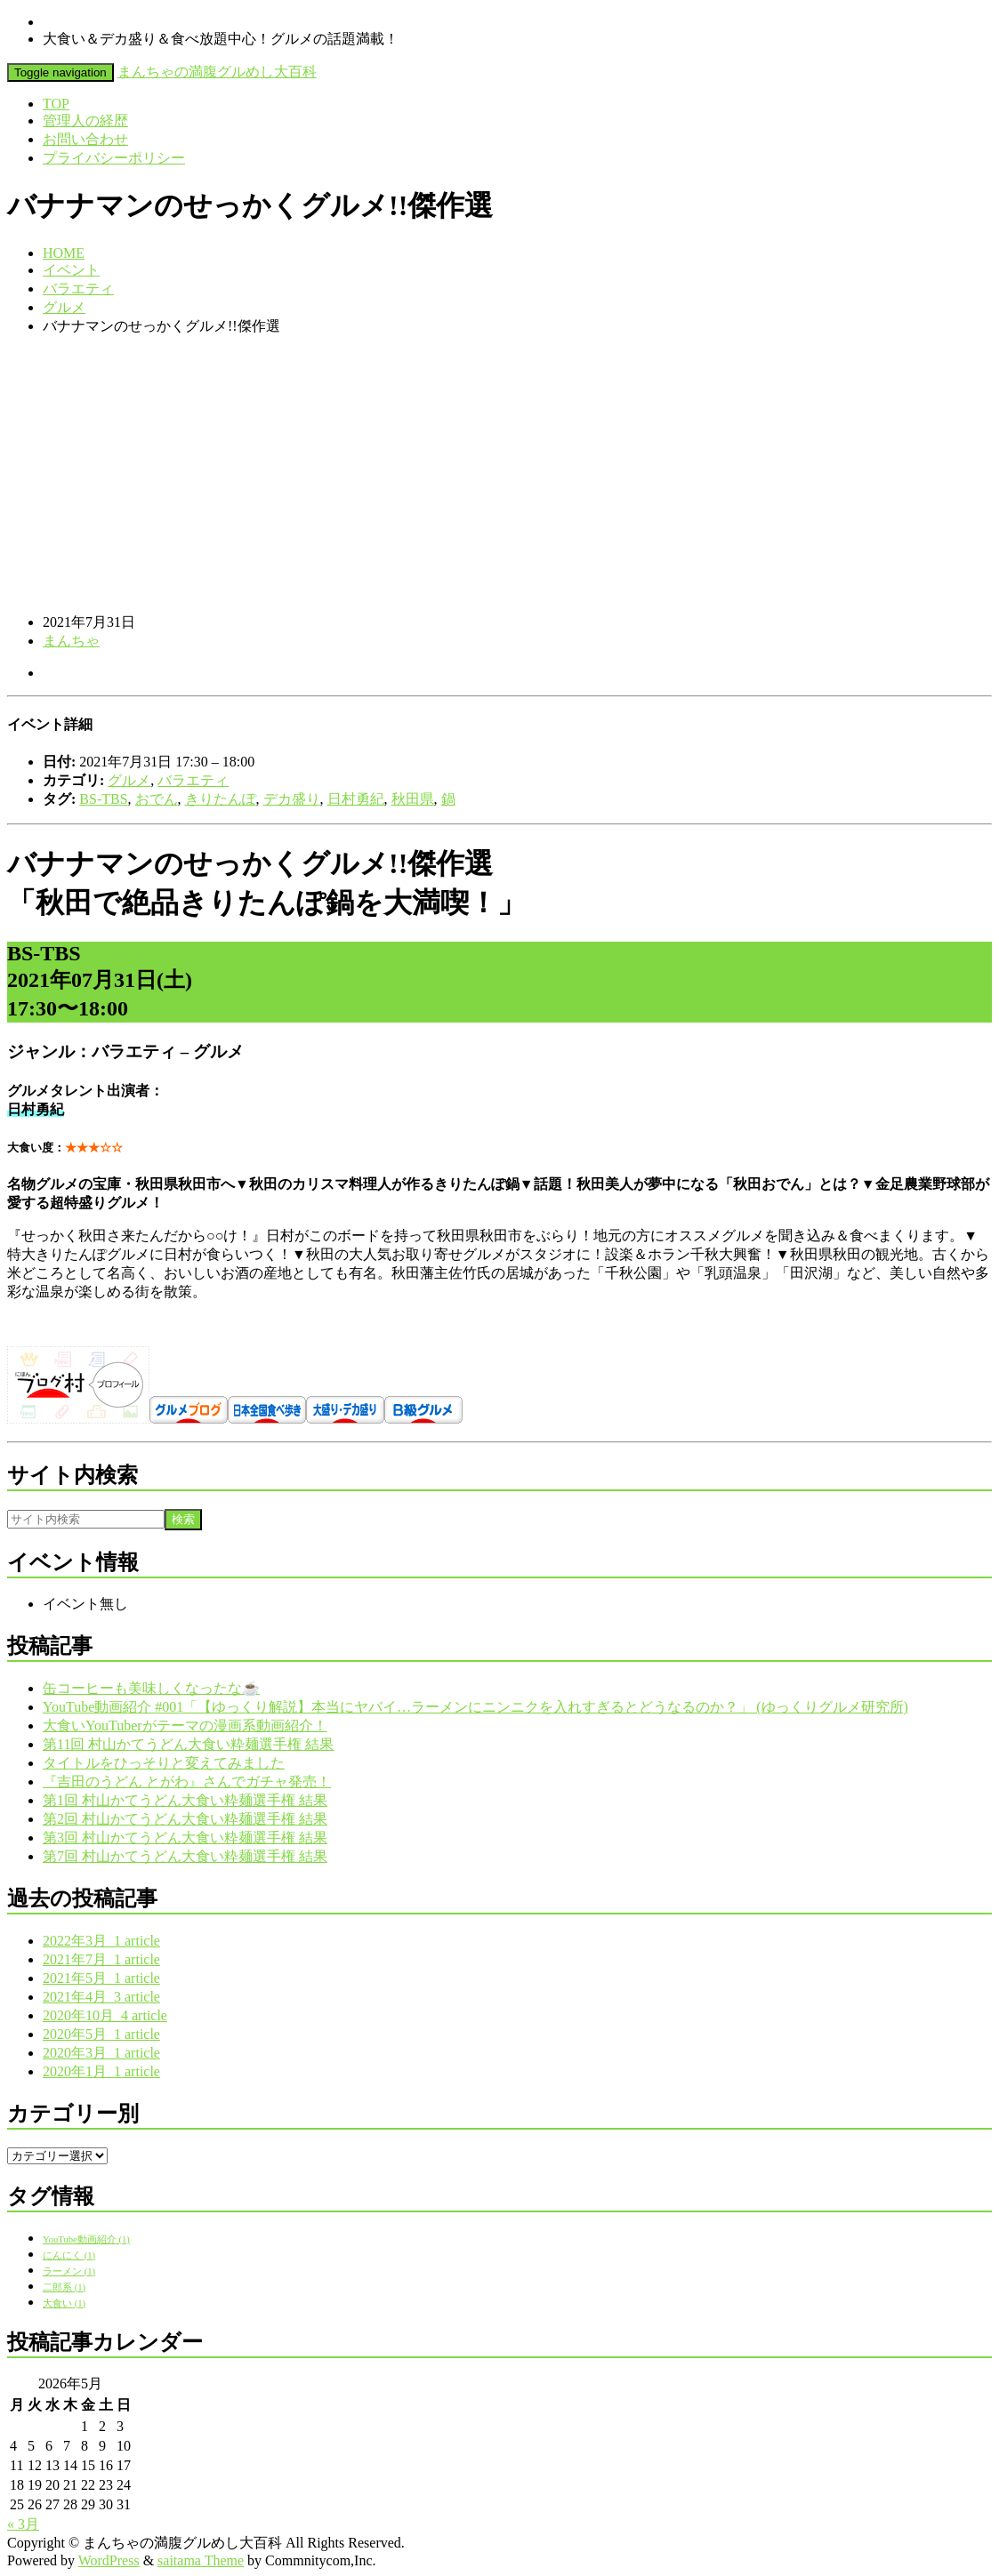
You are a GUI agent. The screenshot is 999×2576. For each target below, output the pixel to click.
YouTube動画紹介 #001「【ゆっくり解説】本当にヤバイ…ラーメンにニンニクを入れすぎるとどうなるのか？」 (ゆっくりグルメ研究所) (475, 1706)
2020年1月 (101, 2071)
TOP (56, 103)
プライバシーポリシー (114, 157)
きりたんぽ (220, 799)
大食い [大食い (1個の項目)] (64, 2303)
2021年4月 (101, 1996)
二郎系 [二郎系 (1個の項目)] (64, 2287)
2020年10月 (105, 2015)
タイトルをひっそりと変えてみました (164, 1762)
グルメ (64, 307)
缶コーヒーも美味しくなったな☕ (151, 1688)
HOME (64, 253)
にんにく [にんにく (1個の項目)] (69, 2255)
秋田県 (412, 799)
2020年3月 (101, 2052)
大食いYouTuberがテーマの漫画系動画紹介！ (185, 1725)
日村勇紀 (355, 799)
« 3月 (23, 2524)
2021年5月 (101, 1978)
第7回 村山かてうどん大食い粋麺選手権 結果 (185, 1856)
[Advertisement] (499, 474)
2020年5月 (101, 2034)
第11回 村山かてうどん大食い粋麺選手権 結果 (188, 1744)
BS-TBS (103, 799)
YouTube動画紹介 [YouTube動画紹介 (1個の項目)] (86, 2239)
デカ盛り (291, 799)
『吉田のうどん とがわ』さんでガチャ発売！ (187, 1781)
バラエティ (78, 288)
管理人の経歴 (85, 120)
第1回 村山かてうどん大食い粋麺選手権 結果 (185, 1800)
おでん (156, 799)
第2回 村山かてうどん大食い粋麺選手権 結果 (185, 1818)
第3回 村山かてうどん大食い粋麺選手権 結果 (185, 1837)
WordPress (109, 2560)
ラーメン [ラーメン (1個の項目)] (69, 2271)
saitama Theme (200, 2560)
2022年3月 (101, 1940)
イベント (71, 269)
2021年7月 (101, 1959)
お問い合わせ (85, 139)
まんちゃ (71, 640)
